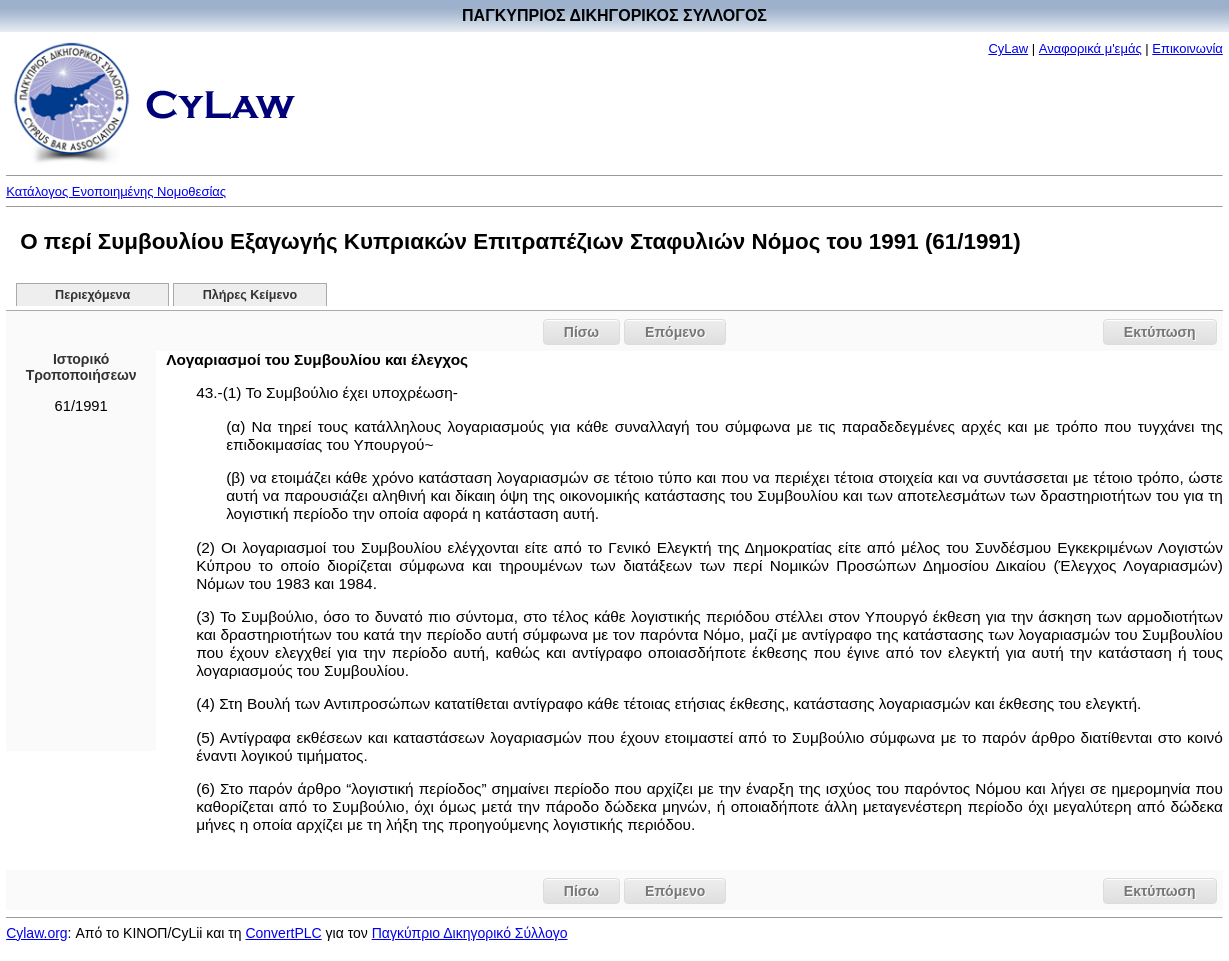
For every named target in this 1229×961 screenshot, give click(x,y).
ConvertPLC (283, 933)
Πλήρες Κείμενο (250, 295)
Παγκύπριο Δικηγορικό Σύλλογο (470, 933)
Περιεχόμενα (92, 295)
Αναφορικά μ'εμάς (1090, 48)
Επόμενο (675, 332)
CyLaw (1008, 48)
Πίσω (581, 332)
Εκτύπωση (1160, 332)
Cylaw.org (36, 933)
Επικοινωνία (1187, 48)
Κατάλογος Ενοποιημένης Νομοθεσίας (116, 191)
